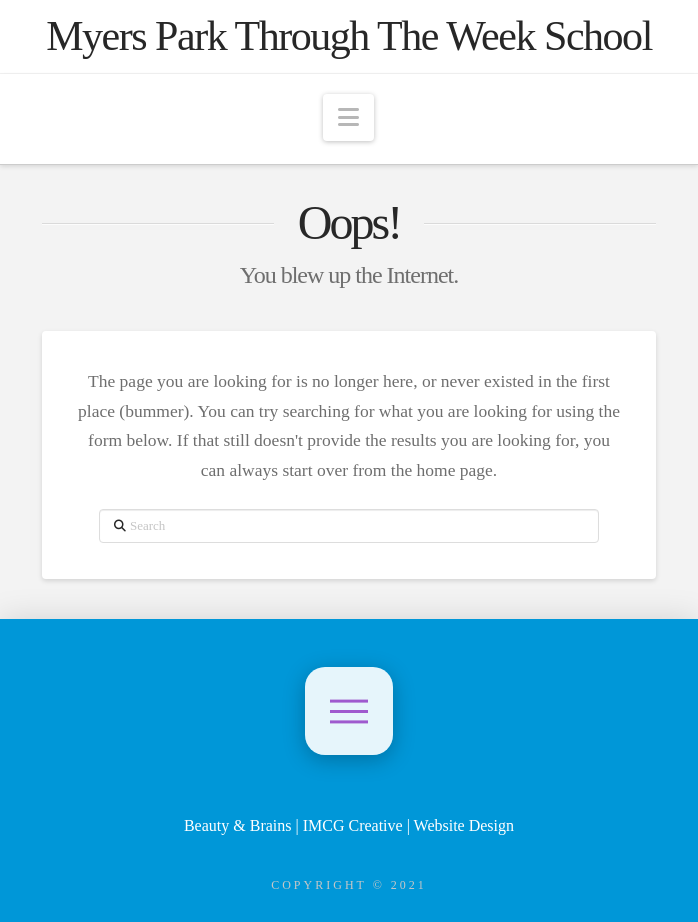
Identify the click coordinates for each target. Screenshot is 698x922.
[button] (348, 117)
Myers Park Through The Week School (349, 36)
